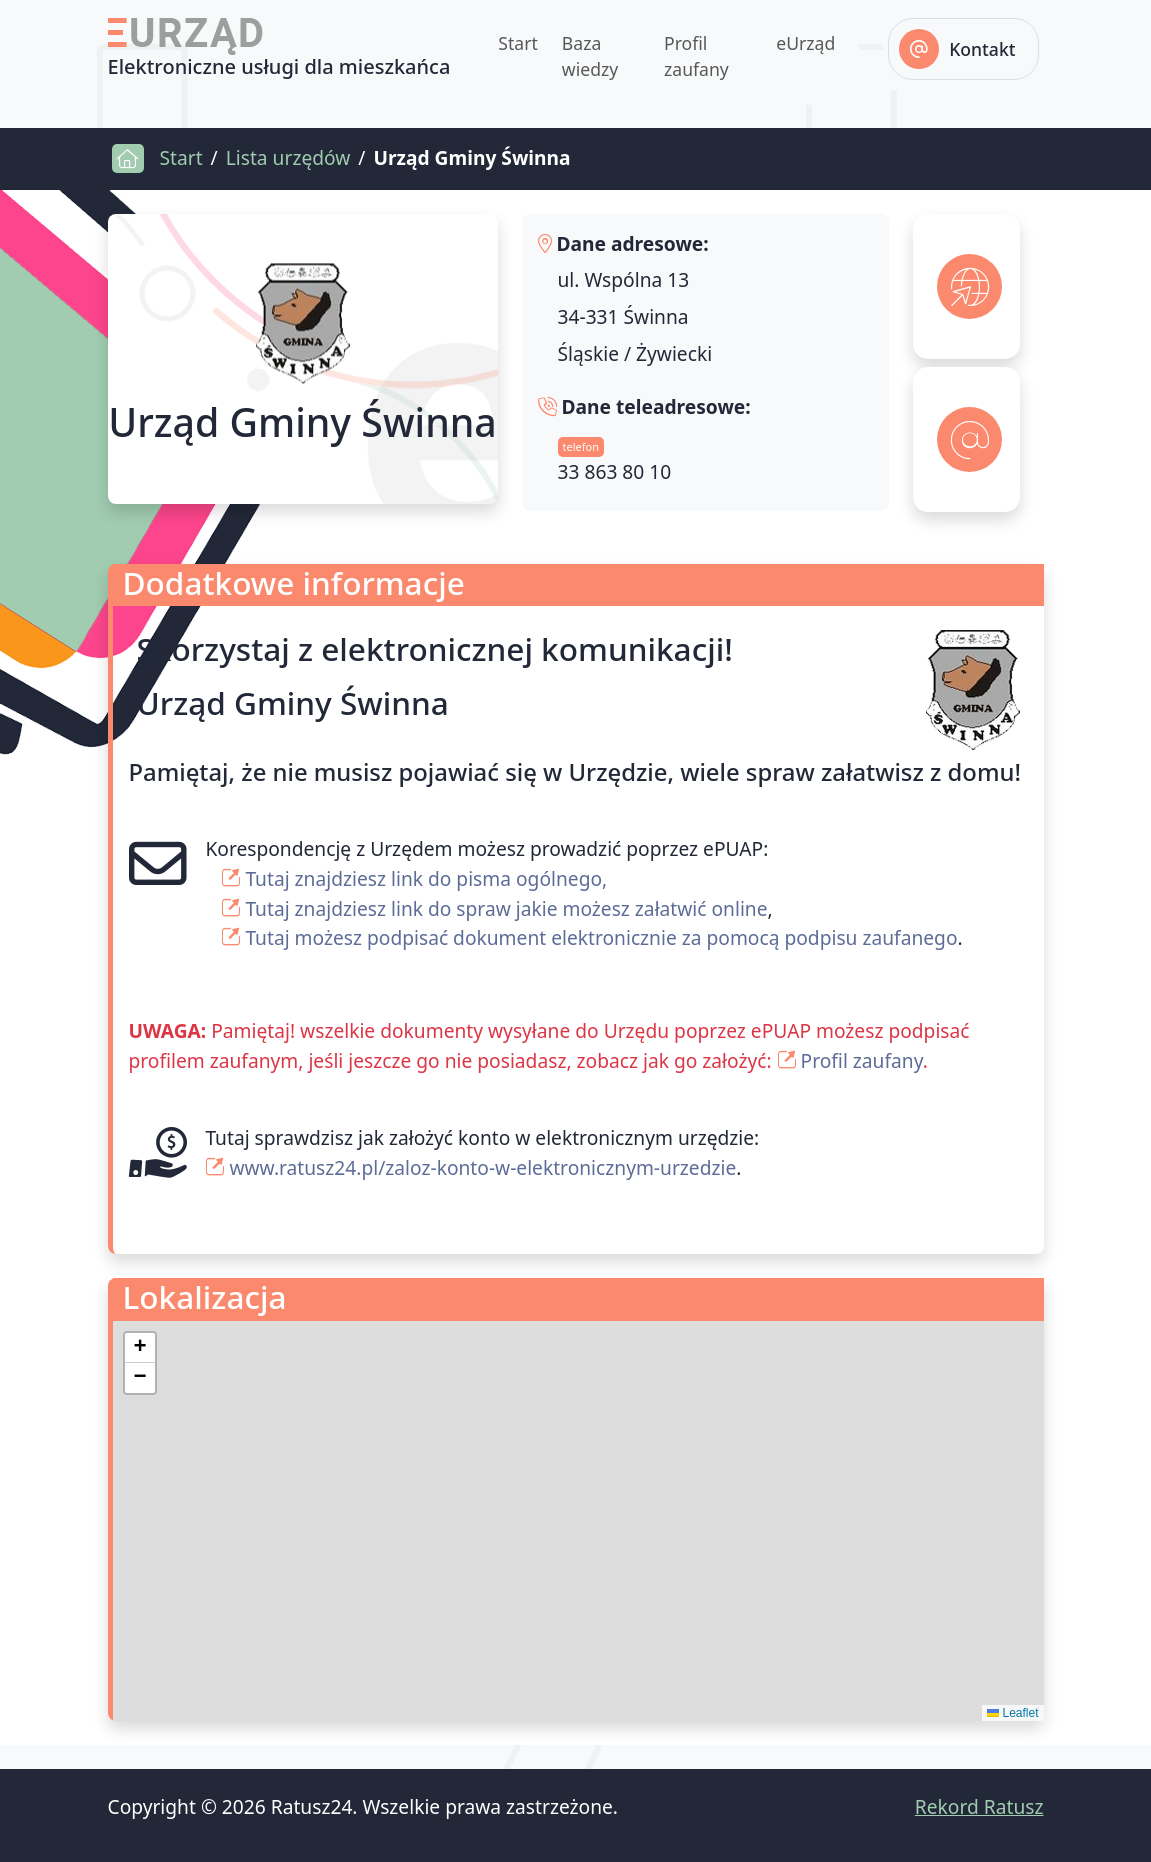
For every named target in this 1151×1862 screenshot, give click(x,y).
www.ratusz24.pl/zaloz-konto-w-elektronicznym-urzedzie (482, 1167)
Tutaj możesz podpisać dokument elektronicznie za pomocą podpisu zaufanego (601, 937)
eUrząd (805, 43)
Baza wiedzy (590, 56)
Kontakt (982, 49)
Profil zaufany (696, 56)
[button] (140, 1348)
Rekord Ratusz (979, 1806)
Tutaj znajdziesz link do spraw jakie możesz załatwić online (506, 908)
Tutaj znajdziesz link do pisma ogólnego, (426, 878)
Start (518, 43)
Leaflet (1012, 1713)
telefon (581, 446)
